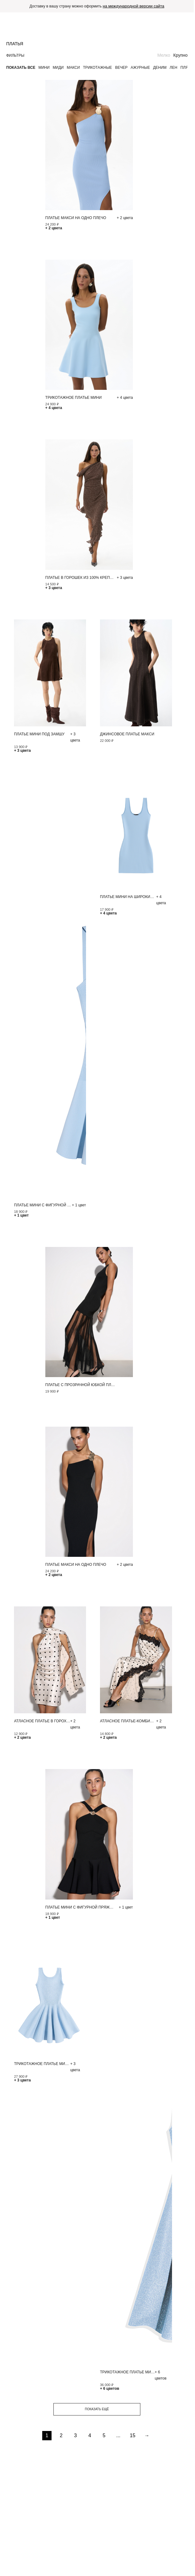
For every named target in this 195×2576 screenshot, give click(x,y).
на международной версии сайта (133, 6)
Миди (58, 67)
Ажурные (140, 67)
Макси (73, 67)
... (118, 2435)
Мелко (163, 55)
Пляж (186, 67)
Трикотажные (97, 67)
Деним (159, 67)
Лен (173, 67)
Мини (44, 67)
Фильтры (15, 55)
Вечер (121, 67)
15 (132, 2435)
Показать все (20, 67)
